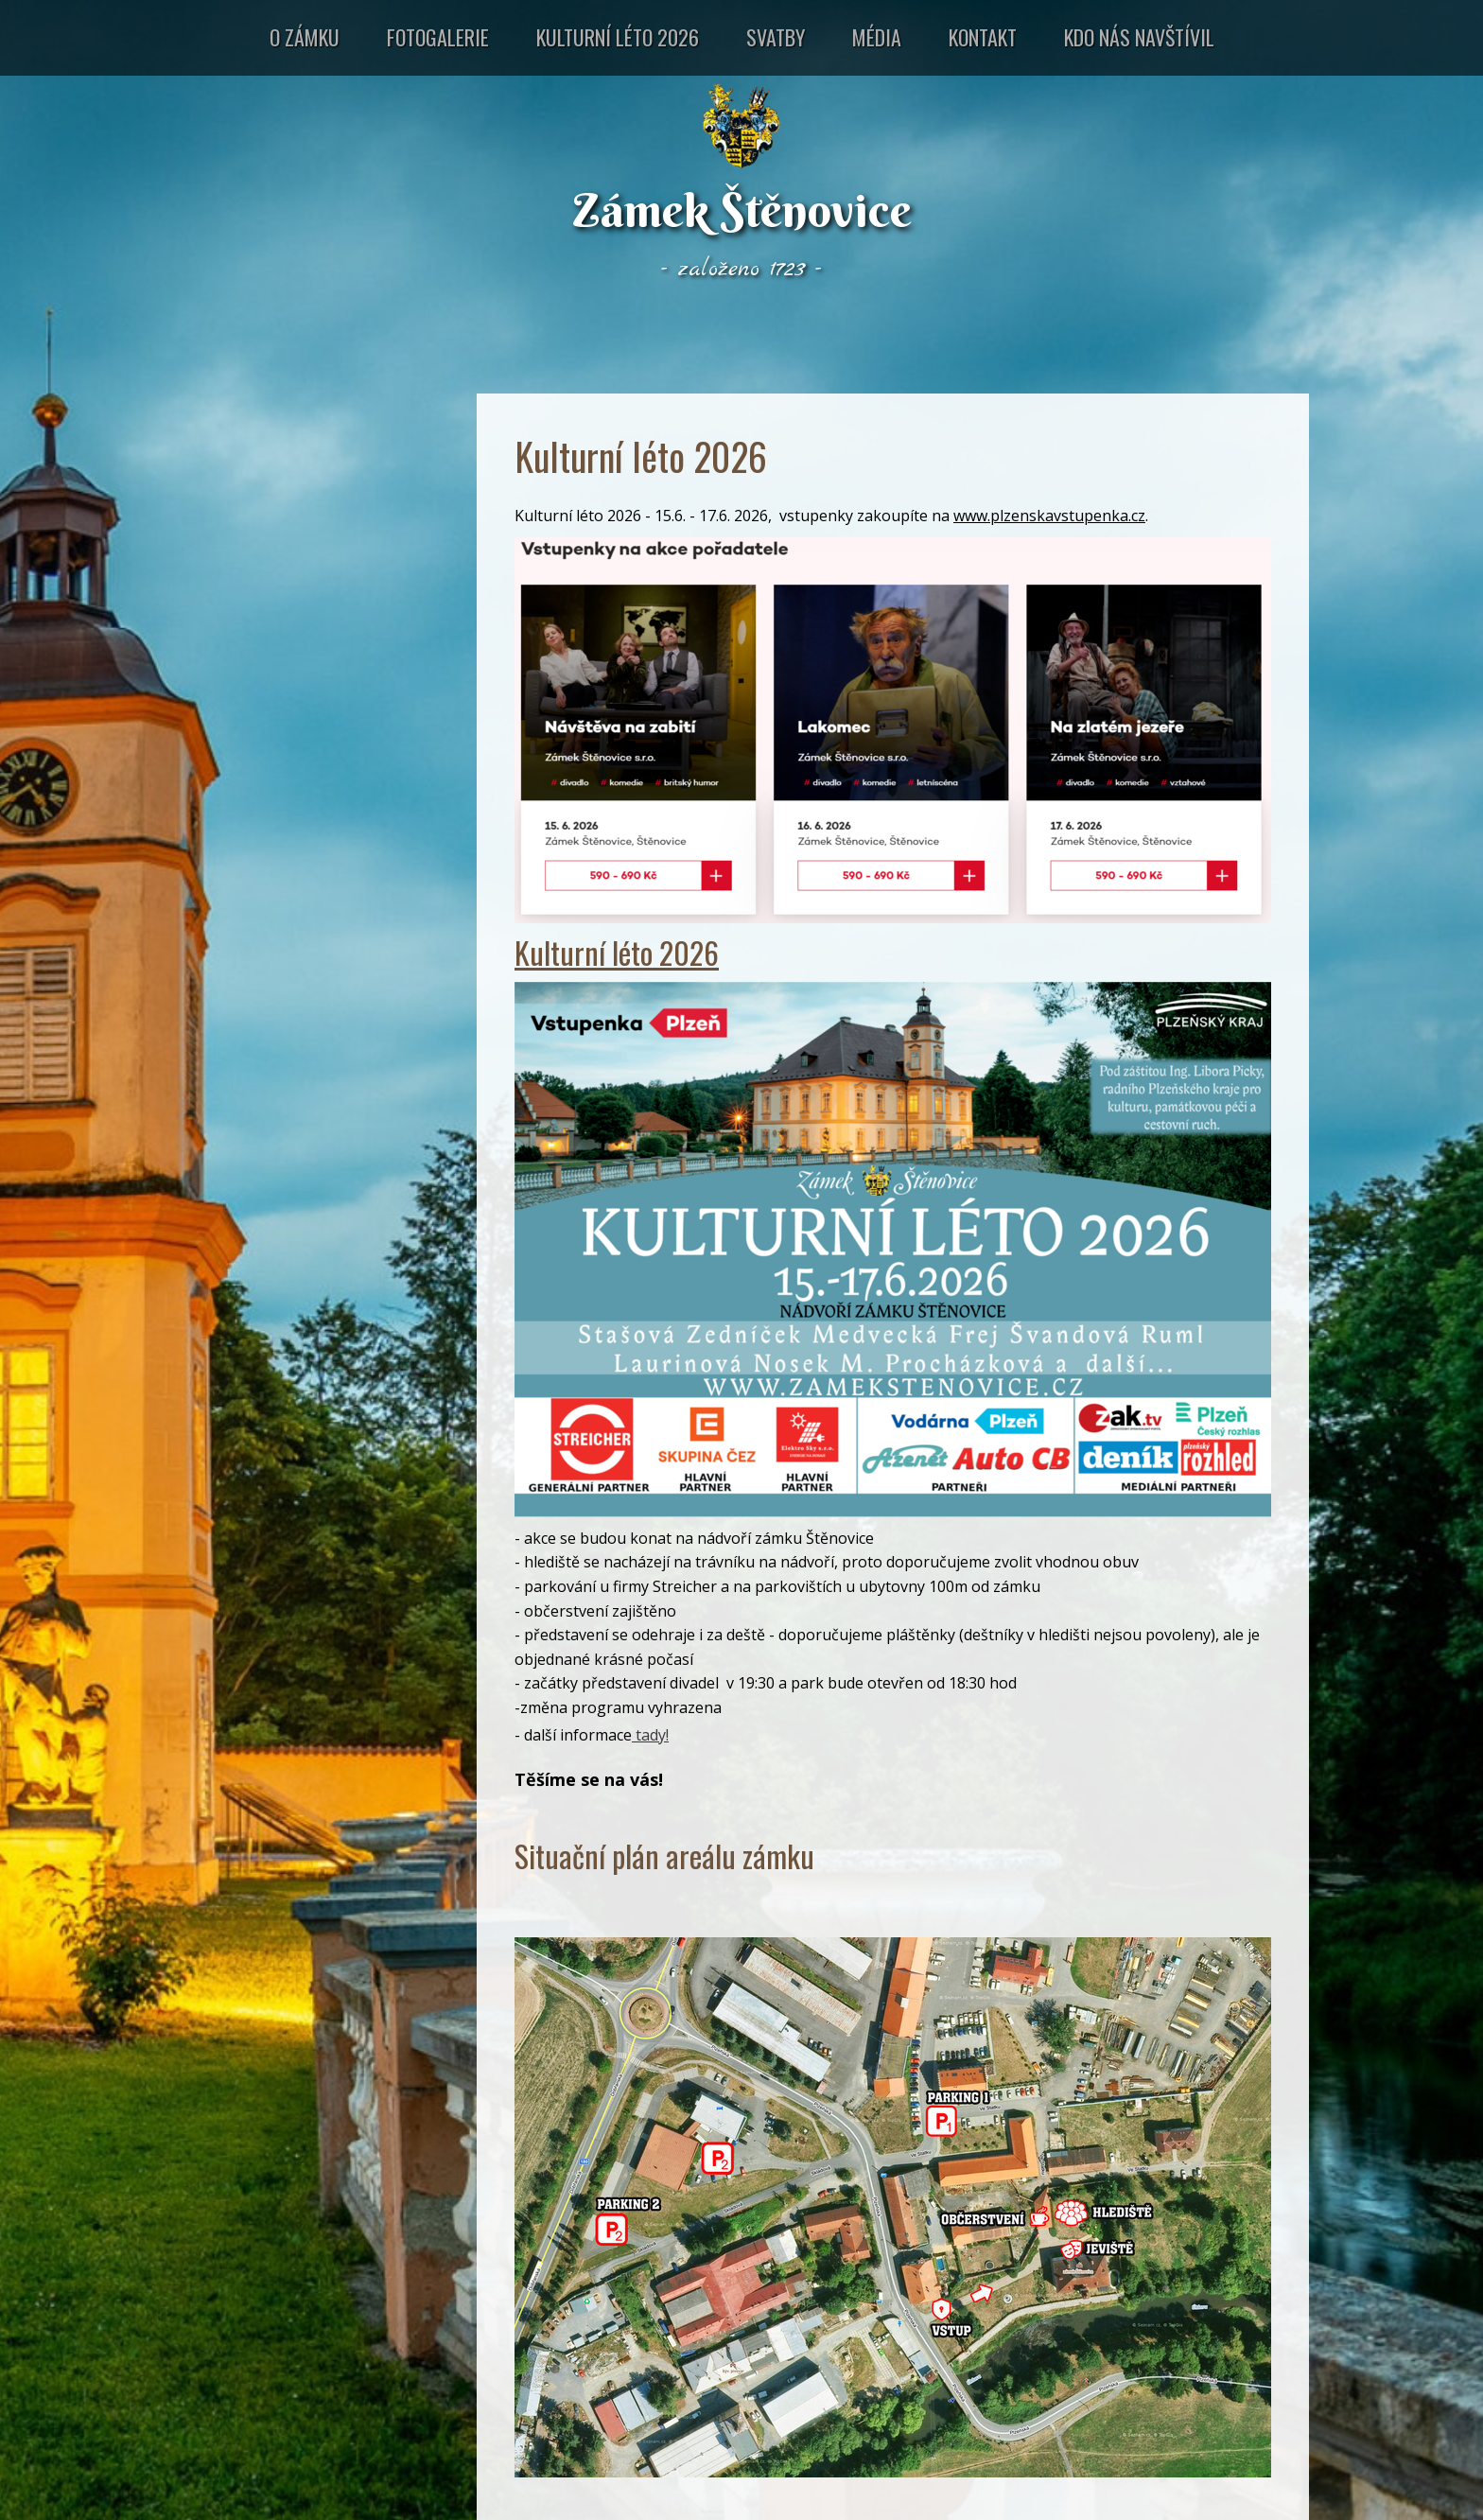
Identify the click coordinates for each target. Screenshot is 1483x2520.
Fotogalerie (438, 37)
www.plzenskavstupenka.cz (1049, 515)
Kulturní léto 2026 (617, 37)
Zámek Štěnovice (742, 210)
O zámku (305, 37)
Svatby (775, 37)
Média (876, 37)
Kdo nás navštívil (1139, 37)
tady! (650, 1734)
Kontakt (983, 37)
